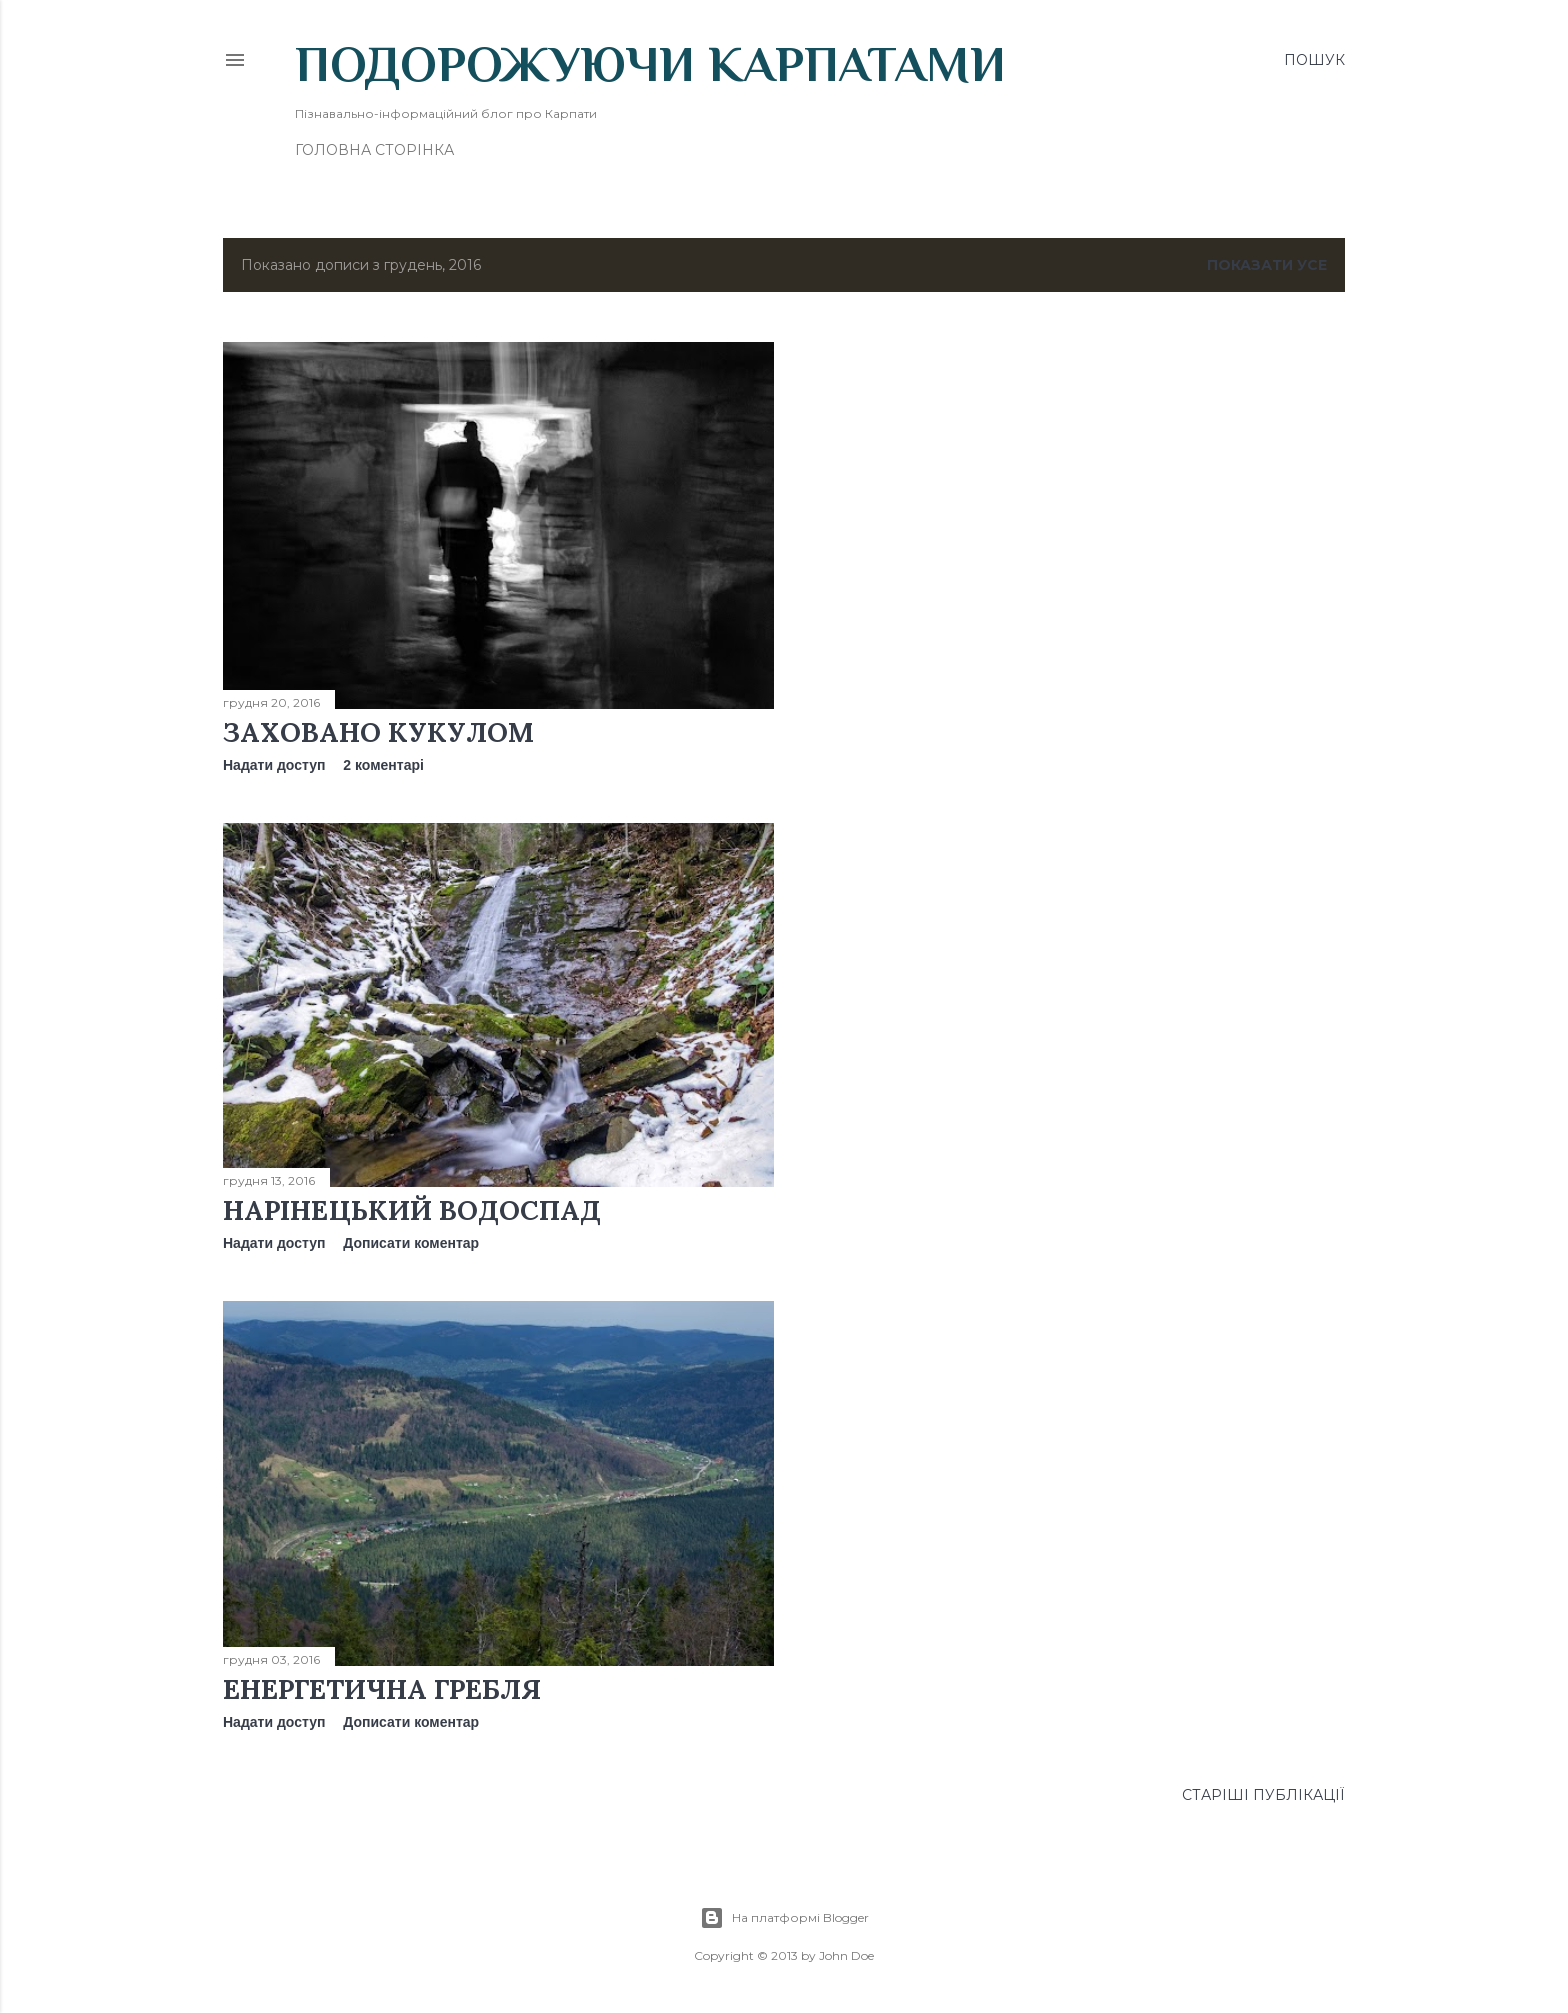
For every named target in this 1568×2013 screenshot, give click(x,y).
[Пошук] (1314, 60)
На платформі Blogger (784, 1918)
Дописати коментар (411, 1243)
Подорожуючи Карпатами (650, 64)
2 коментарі (383, 765)
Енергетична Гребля (382, 1689)
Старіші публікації (1263, 1795)
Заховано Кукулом (378, 732)
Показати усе (1267, 265)
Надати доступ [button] (274, 765)
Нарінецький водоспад (412, 1210)
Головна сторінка (374, 150)
